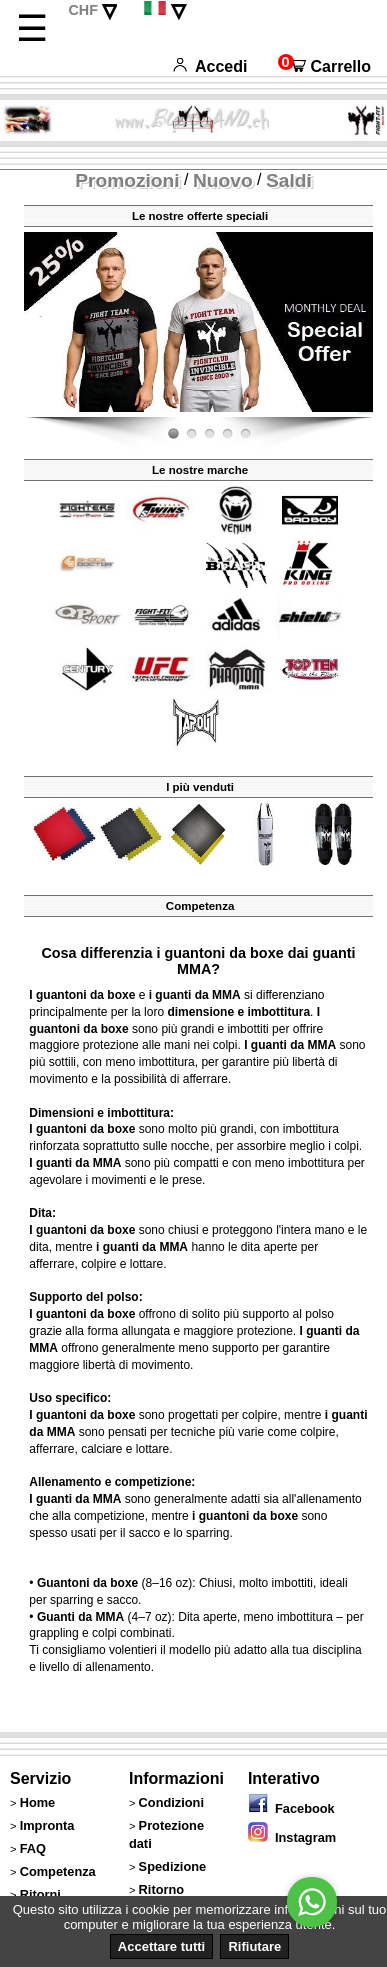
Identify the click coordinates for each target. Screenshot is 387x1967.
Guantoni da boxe (87, 1583)
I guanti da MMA (290, 1045)
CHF (83, 10)
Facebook (291, 1808)
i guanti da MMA (195, 995)
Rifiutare (254, 1946)
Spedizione (173, 1866)
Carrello (324, 66)
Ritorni (40, 1894)
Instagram (292, 1837)
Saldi (289, 180)
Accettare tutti (161, 1946)
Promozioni (127, 180)
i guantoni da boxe (245, 1516)
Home (38, 1802)
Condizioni (171, 1802)
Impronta (47, 1825)
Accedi (210, 66)
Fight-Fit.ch (368, 413)
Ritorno (162, 1889)
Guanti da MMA (80, 1617)
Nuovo (223, 180)
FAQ (33, 1848)
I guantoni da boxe (82, 995)
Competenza (58, 1871)
